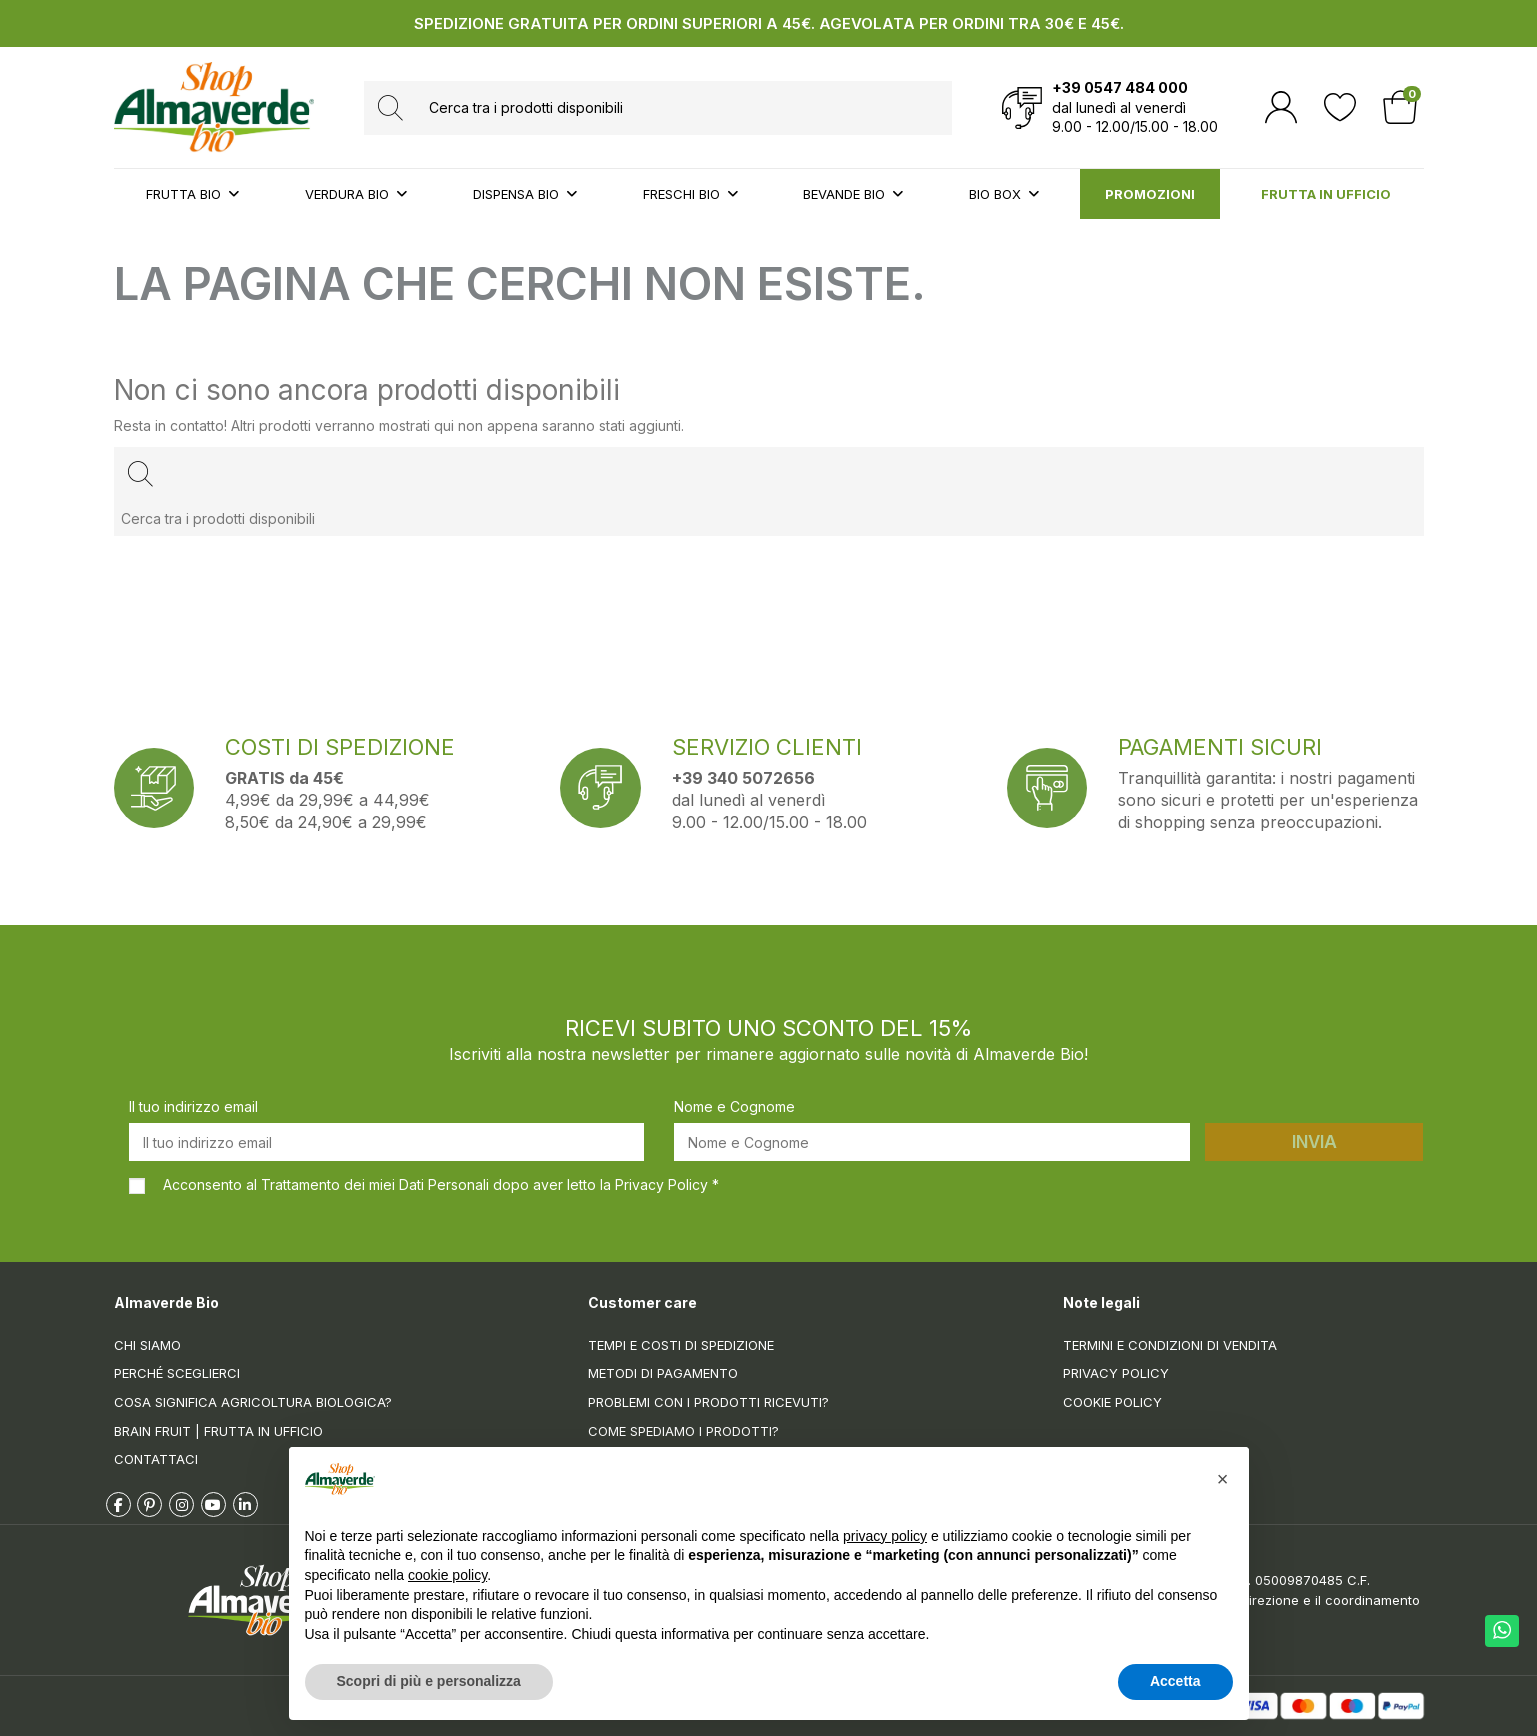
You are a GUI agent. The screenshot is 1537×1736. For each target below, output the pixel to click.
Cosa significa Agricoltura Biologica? (253, 1402)
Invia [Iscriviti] (1314, 1142)
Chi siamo (147, 1345)
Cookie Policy (1112, 1402)
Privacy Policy (1116, 1373)
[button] (1223, 1479)
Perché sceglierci (177, 1373)
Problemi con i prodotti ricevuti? (708, 1402)
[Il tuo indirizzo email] (387, 1142)
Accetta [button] (1175, 1681)
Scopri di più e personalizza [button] (429, 1681)
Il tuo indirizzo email (193, 1106)
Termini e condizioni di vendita (1170, 1345)
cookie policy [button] (447, 1575)
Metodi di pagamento (663, 1373)
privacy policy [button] (885, 1536)
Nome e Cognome (734, 1106)
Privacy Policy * (667, 1184)
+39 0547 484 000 (1120, 87)
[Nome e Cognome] (932, 1142)
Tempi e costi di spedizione (681, 1345)
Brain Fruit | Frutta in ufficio (218, 1431)
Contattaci (156, 1459)
